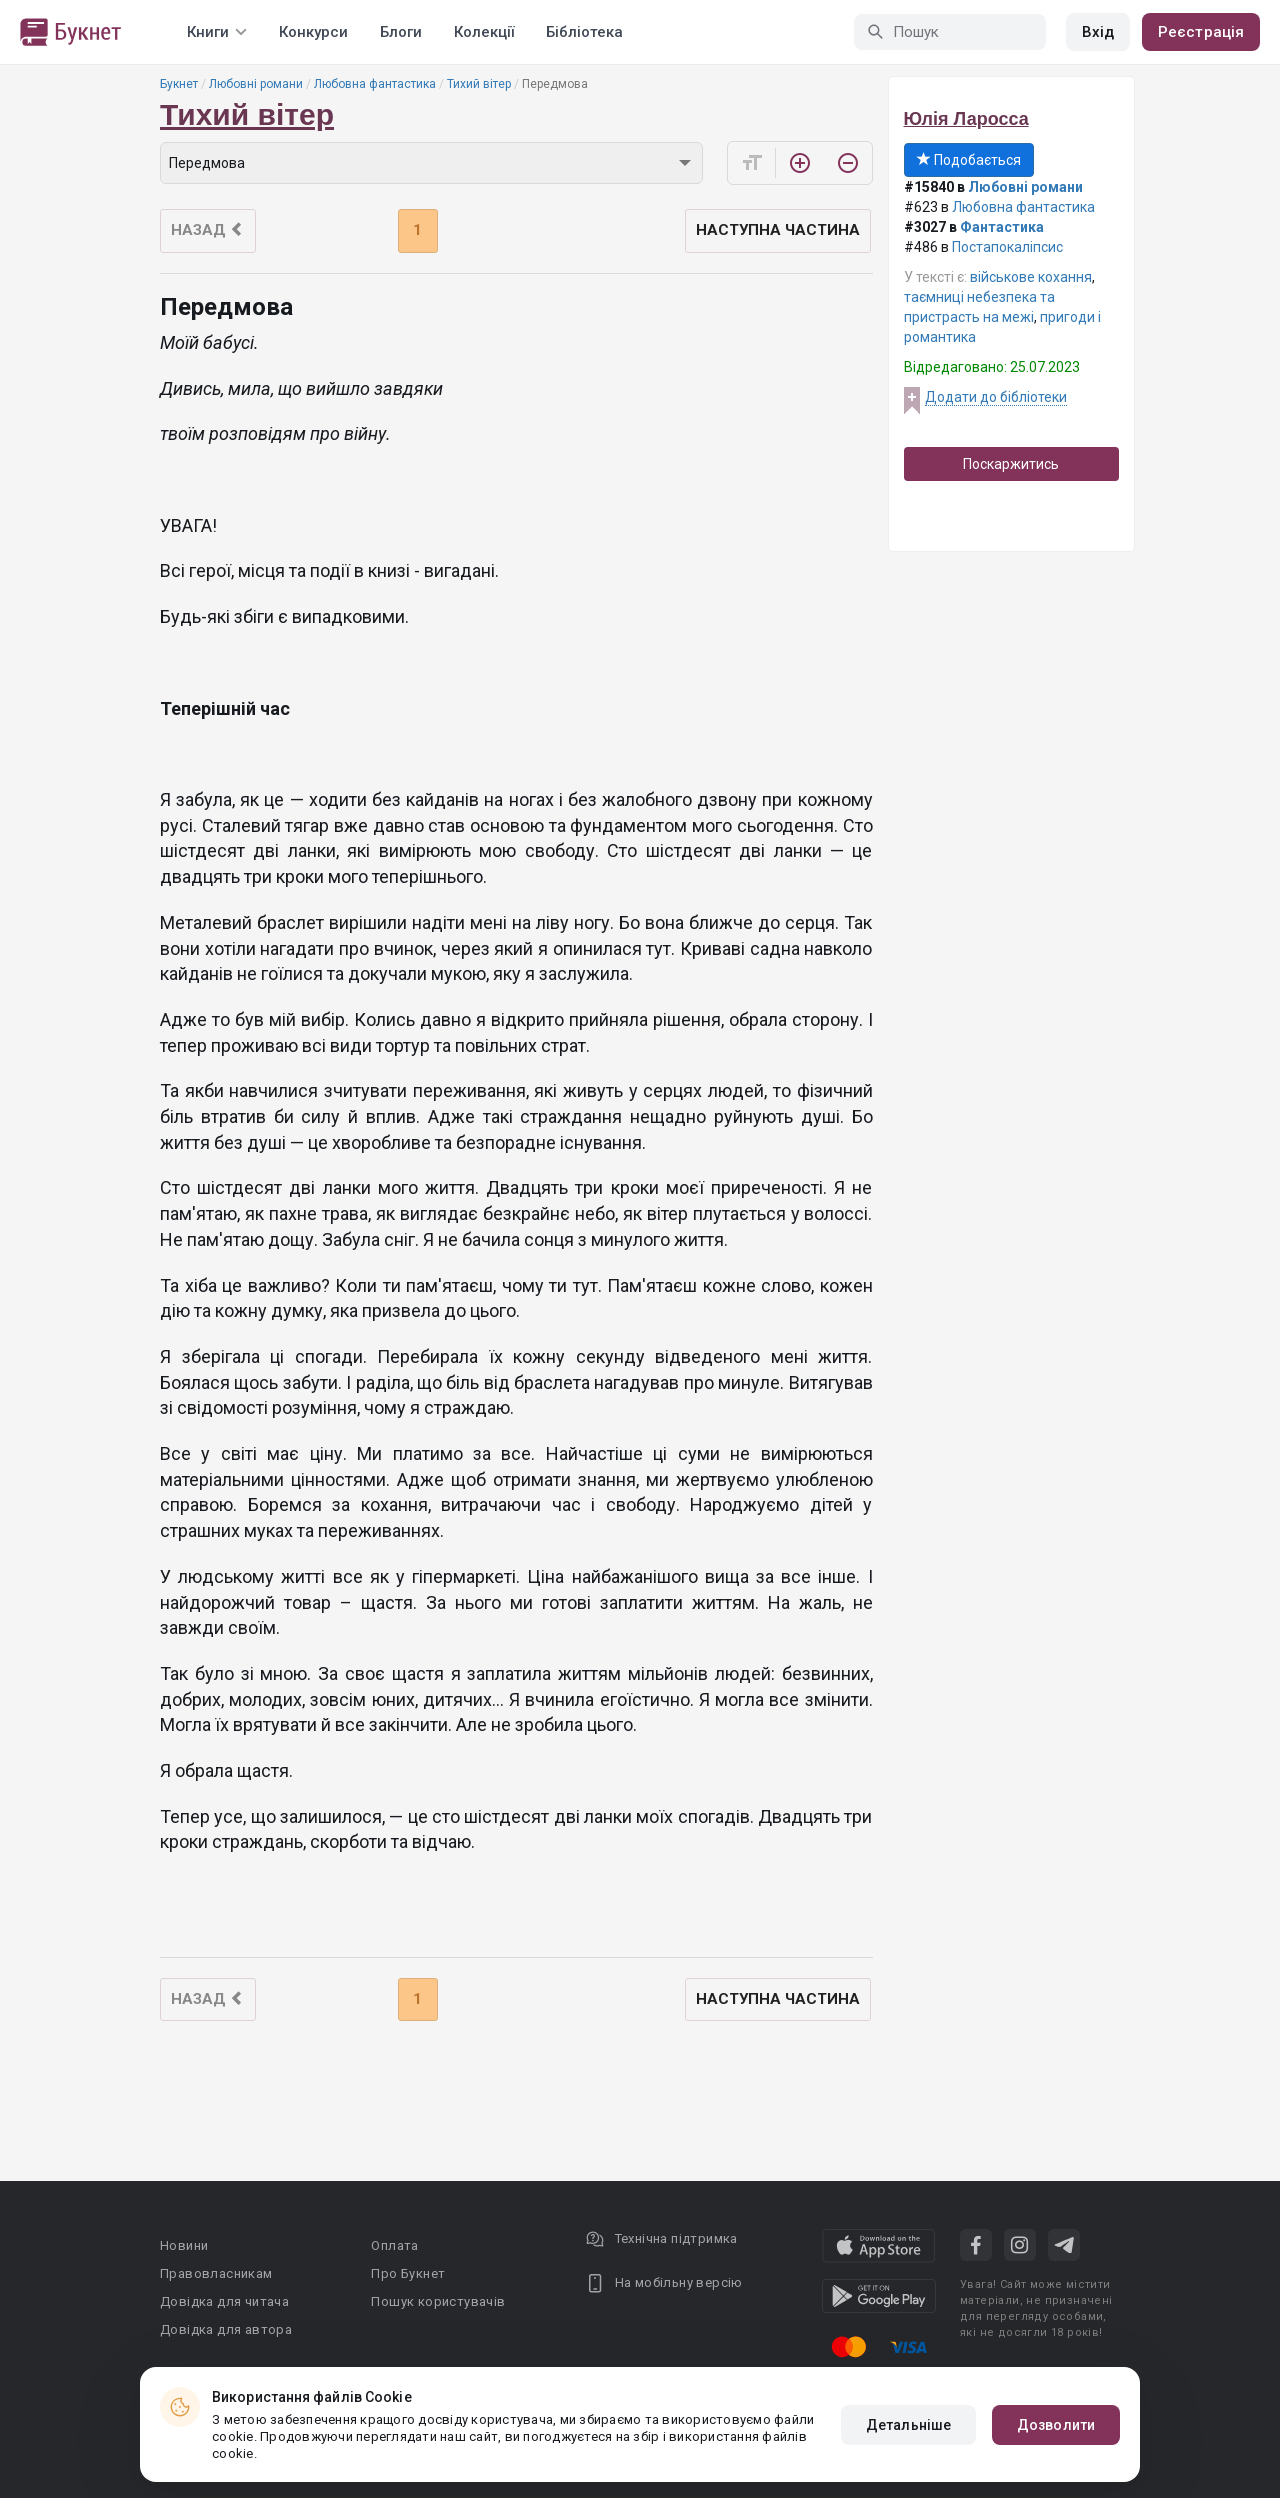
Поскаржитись (1011, 464)
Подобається (969, 160)
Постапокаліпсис (1007, 247)
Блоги (401, 32)
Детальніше (908, 2425)
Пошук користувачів (438, 2301)
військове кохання (1031, 277)
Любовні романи (256, 84)
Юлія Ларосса (966, 119)
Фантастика (1002, 227)
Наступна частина (778, 230)
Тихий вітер (479, 84)
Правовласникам (216, 2273)
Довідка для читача (224, 2301)
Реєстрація (1201, 32)
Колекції (484, 32)
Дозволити (1056, 2425)
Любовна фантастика (375, 84)
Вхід (1098, 32)
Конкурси (313, 32)
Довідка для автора (226, 2329)
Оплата (394, 2245)
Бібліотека (584, 32)
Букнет (179, 84)
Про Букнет (408, 2273)
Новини (184, 2245)
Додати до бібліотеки (996, 397)
